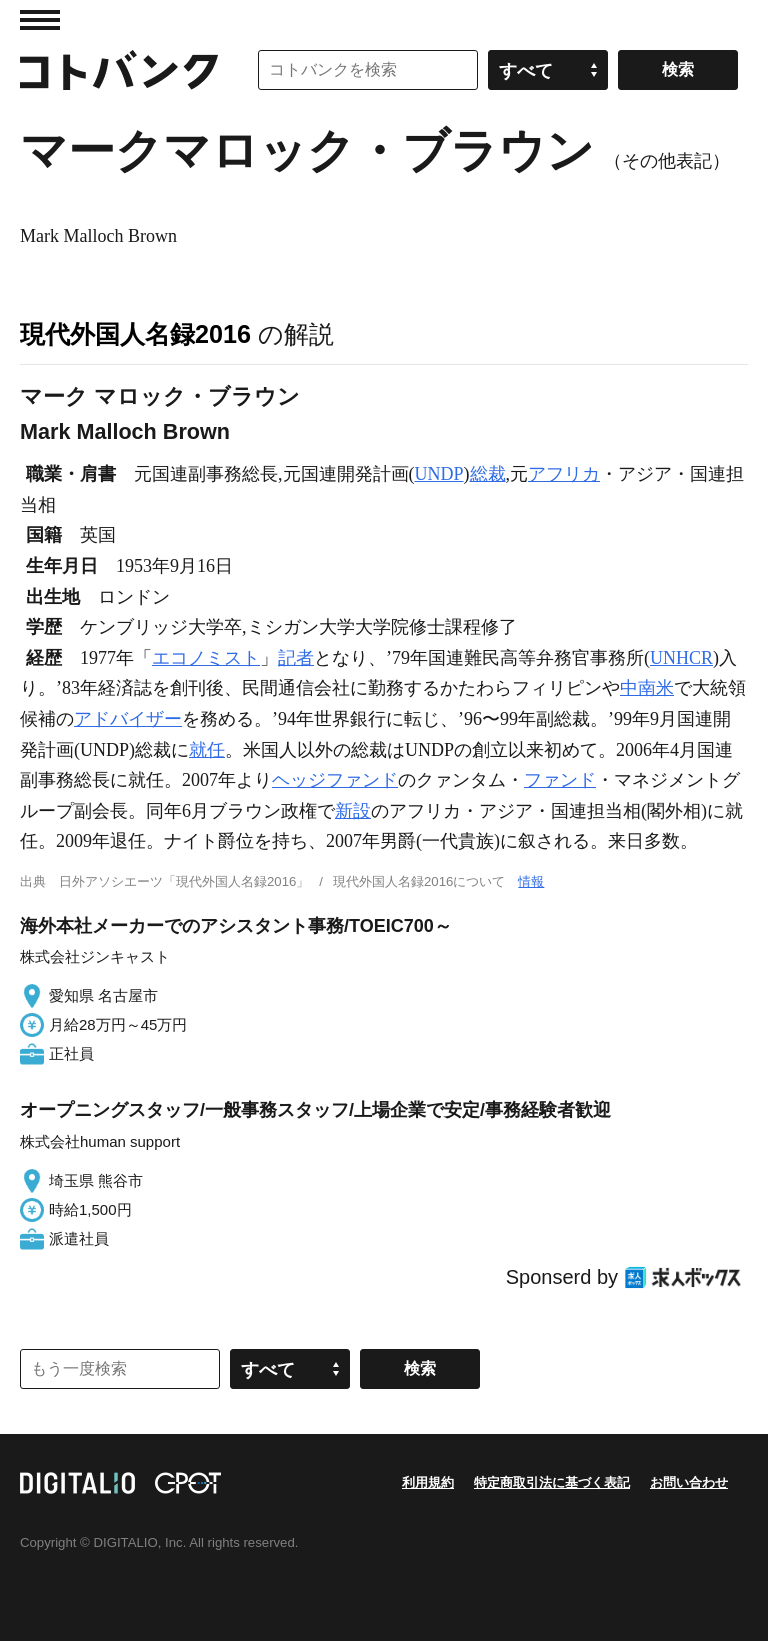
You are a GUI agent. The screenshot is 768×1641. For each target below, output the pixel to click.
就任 (207, 750)
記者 (296, 658)
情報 (531, 881)
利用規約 (428, 1482)
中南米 (647, 688)
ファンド (560, 780)
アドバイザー (128, 719)
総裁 (488, 474)
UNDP (439, 474)
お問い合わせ (689, 1482)
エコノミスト (206, 658)
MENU (40, 20)
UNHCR (681, 658)
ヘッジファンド (335, 780)
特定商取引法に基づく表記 (552, 1482)
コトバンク (119, 70)
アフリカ (564, 474)
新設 (353, 811)
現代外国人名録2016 (135, 334)
